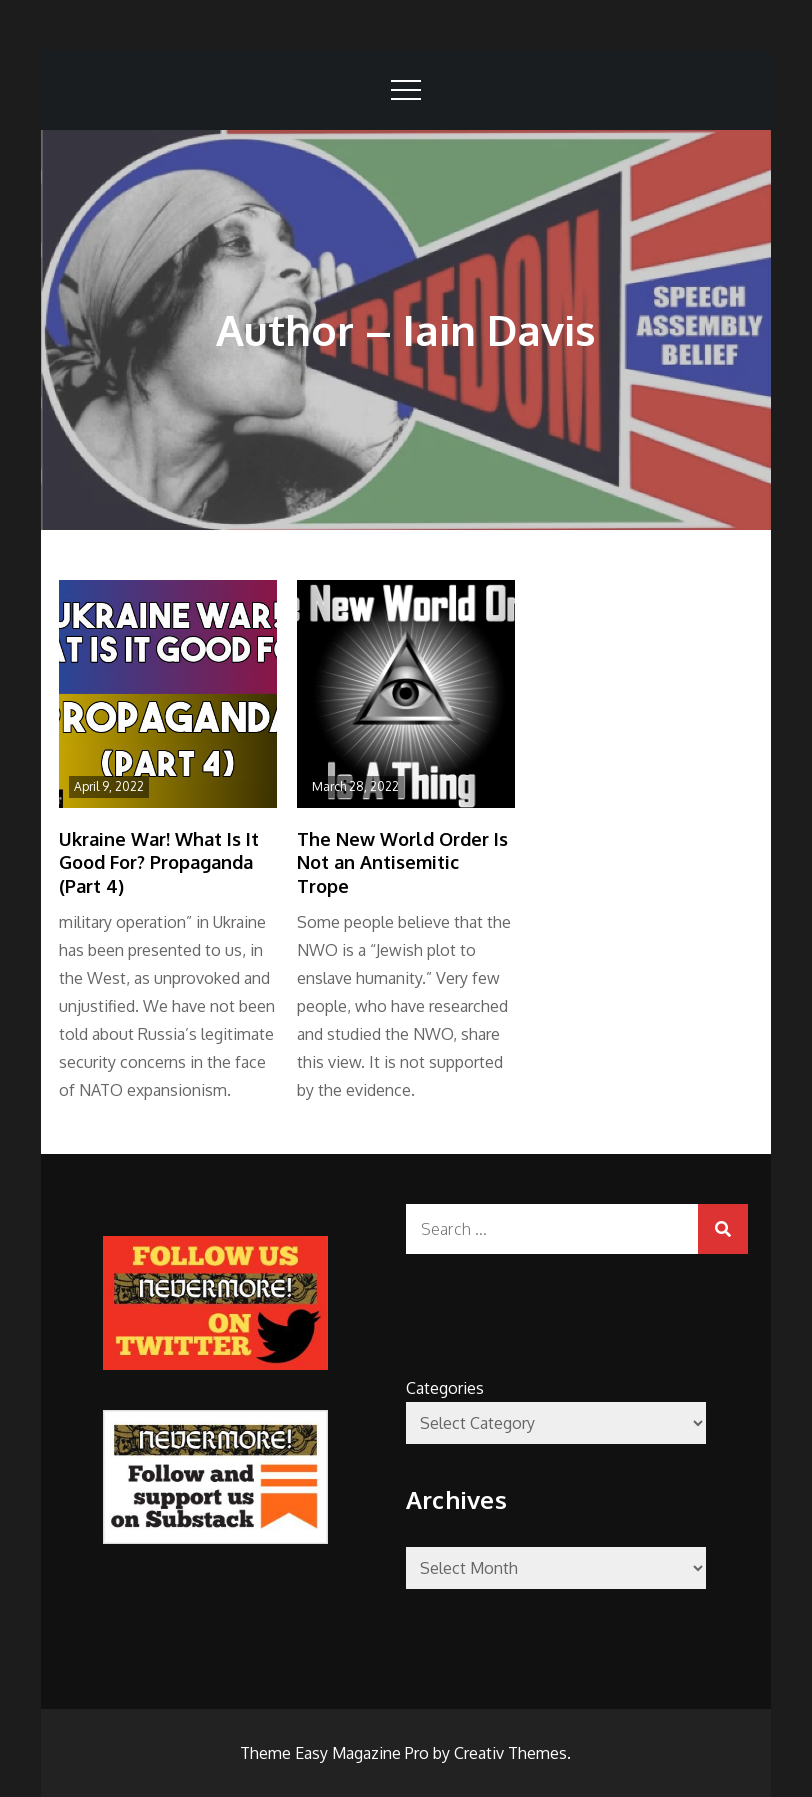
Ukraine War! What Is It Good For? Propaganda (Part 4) (159, 862)
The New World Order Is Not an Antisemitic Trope (402, 862)
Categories (445, 1388)
